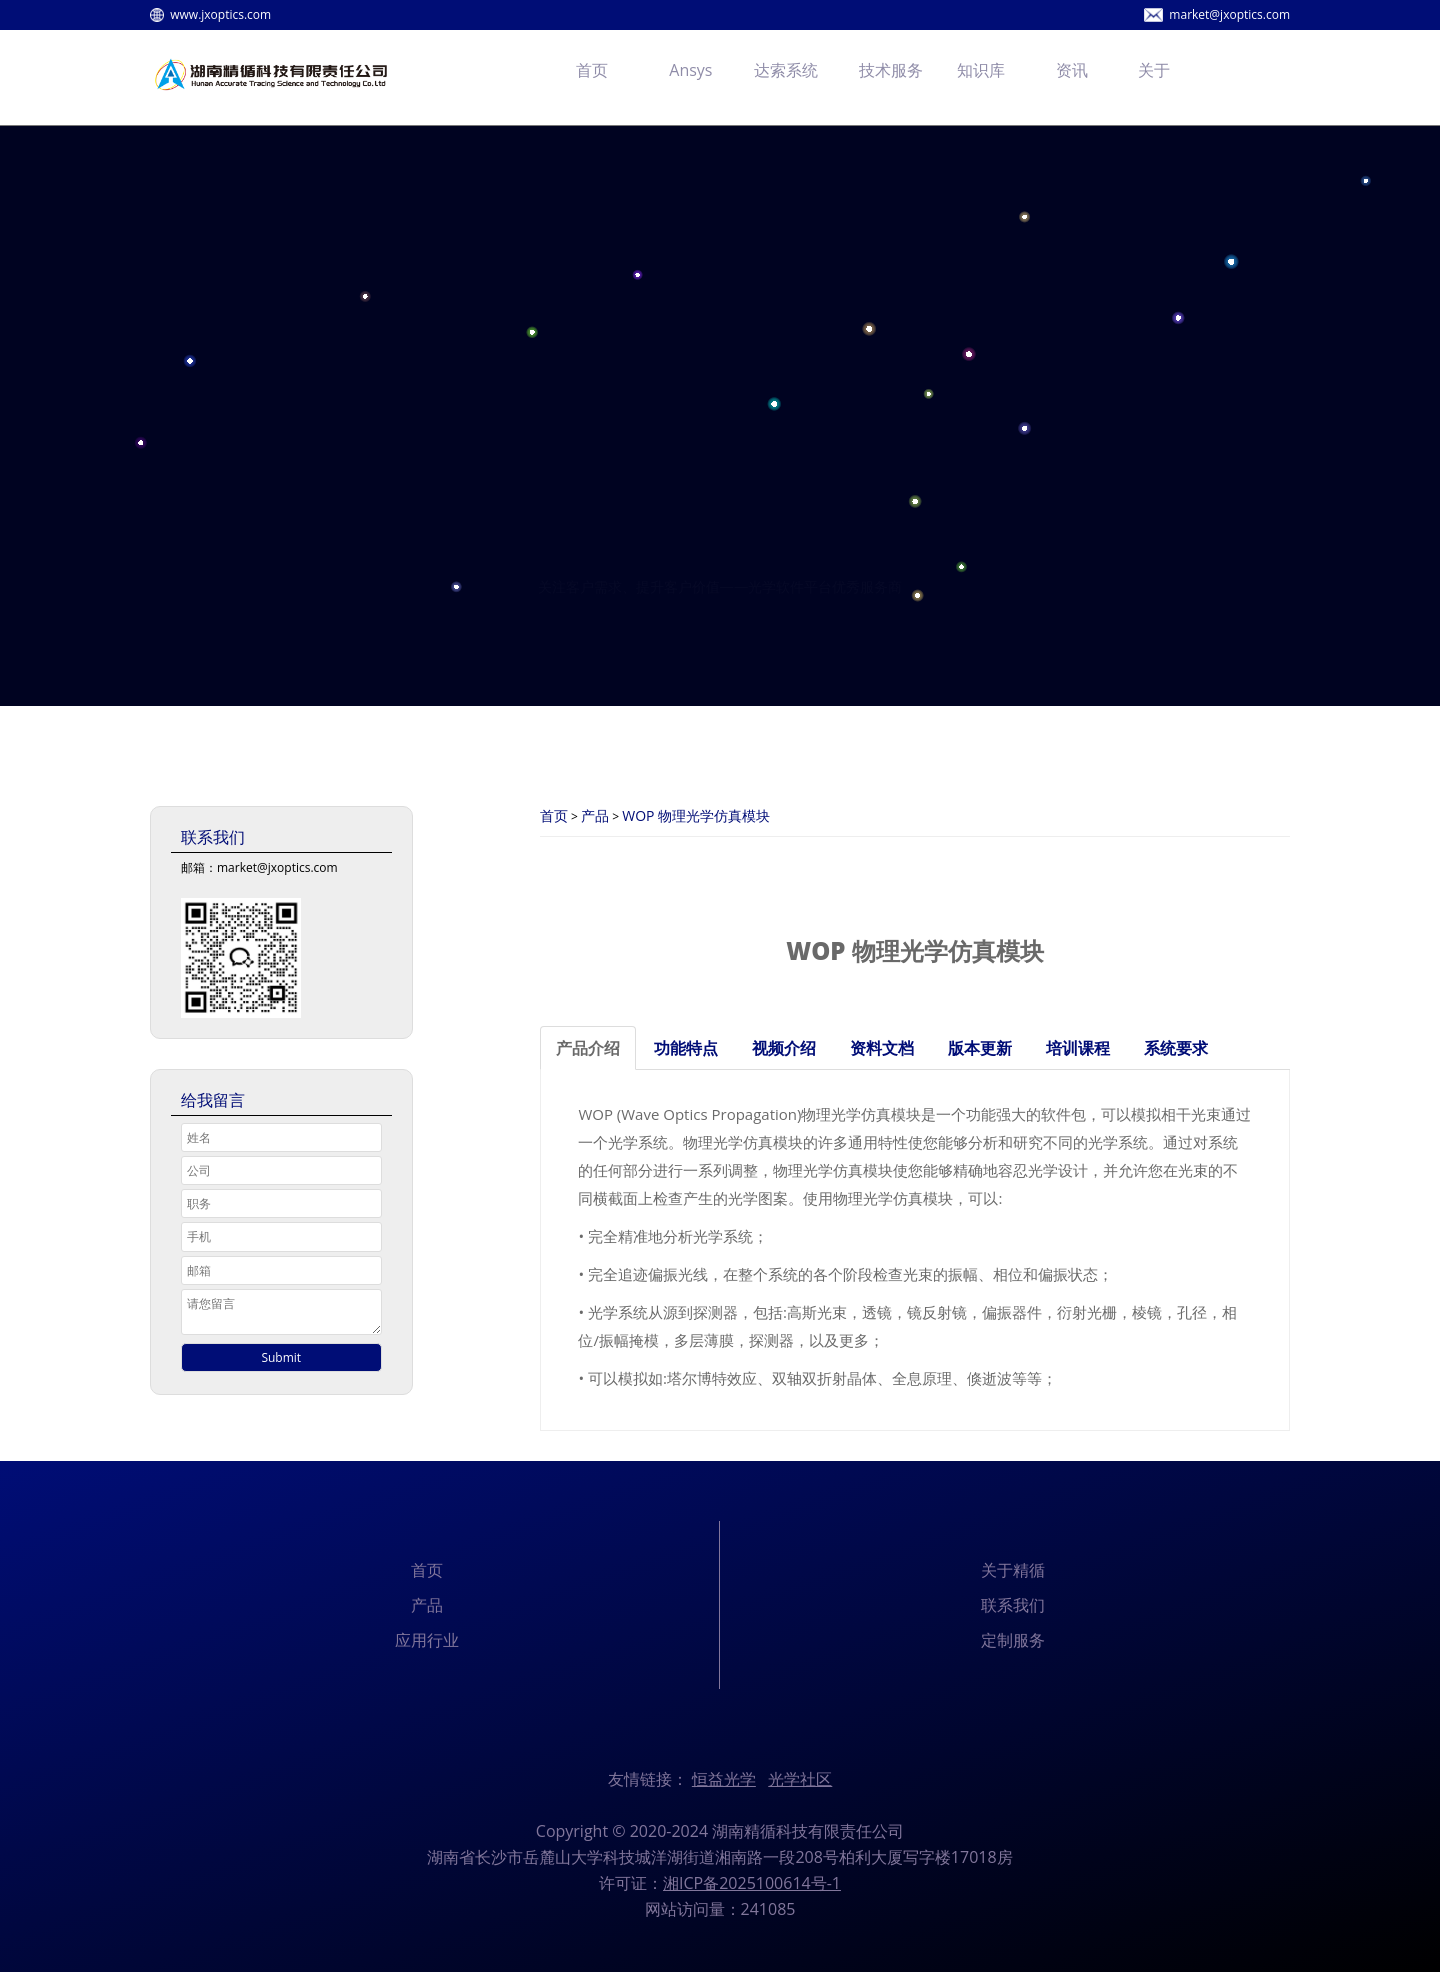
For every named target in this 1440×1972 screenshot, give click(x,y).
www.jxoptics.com (220, 14)
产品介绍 (588, 1048)
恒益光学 (724, 1779)
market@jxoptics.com (1229, 14)
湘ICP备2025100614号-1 (752, 1883)
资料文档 (882, 1048)
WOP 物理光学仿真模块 (696, 815)
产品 (595, 815)
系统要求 (1176, 1048)
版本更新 (980, 1048)
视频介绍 (784, 1048)
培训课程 (1078, 1048)
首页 (554, 815)
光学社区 (800, 1779)
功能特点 (686, 1048)
